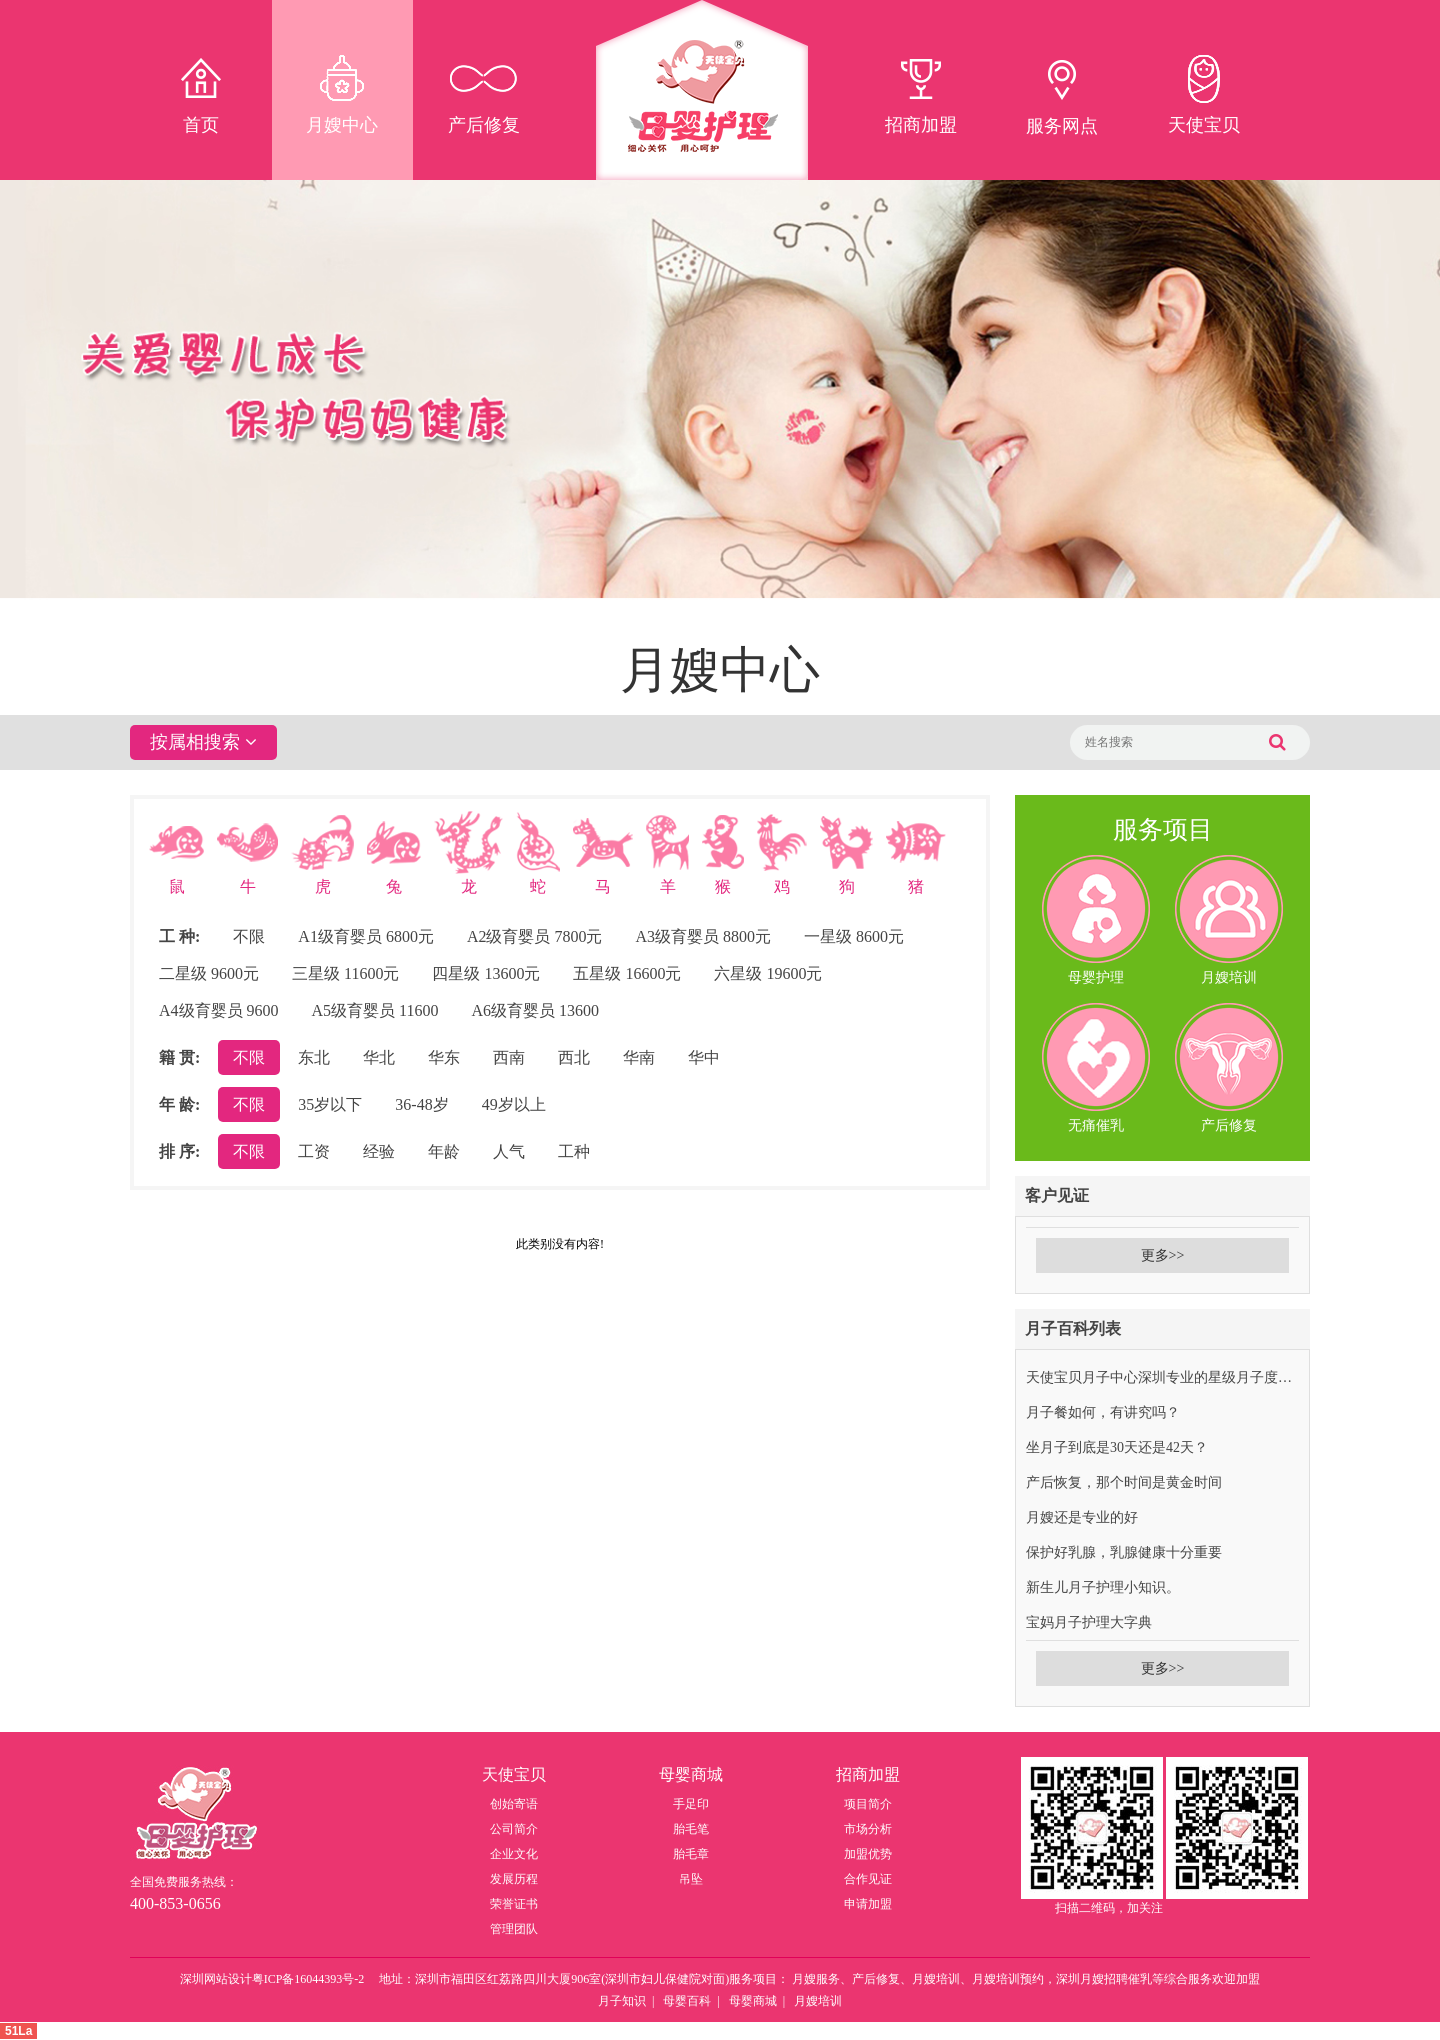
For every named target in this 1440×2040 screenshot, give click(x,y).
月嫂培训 (818, 2001)
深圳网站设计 (216, 1979)
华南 (639, 1057)
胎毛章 (691, 1854)
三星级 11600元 (345, 973)
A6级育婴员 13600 (536, 1010)
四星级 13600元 (486, 973)
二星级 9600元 (209, 973)
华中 (704, 1057)
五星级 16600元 (627, 973)
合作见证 (868, 1879)
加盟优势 (868, 1854)
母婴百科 (687, 2001)
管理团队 (514, 1929)
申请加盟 (868, 1904)
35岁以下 (330, 1104)
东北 (314, 1057)
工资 (314, 1151)
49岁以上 (514, 1104)
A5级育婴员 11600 (375, 1010)
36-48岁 (421, 1104)
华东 (444, 1057)
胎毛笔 (691, 1829)
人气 (509, 1151)
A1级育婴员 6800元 (366, 936)
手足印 (691, 1804)
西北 (574, 1057)
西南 (509, 1057)
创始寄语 (514, 1804)
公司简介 (514, 1829)
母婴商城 (753, 2001)
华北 (379, 1057)
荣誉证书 (514, 1904)
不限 (249, 936)
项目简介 (868, 1804)
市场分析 (868, 1829)
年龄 (444, 1151)
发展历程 (514, 1879)
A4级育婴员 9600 (219, 1010)
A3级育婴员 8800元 (703, 936)
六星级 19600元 (768, 973)
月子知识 (622, 2001)
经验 (379, 1151)
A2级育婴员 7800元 (535, 936)
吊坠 (691, 1879)
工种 (574, 1151)
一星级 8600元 (854, 936)
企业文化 (514, 1854)
